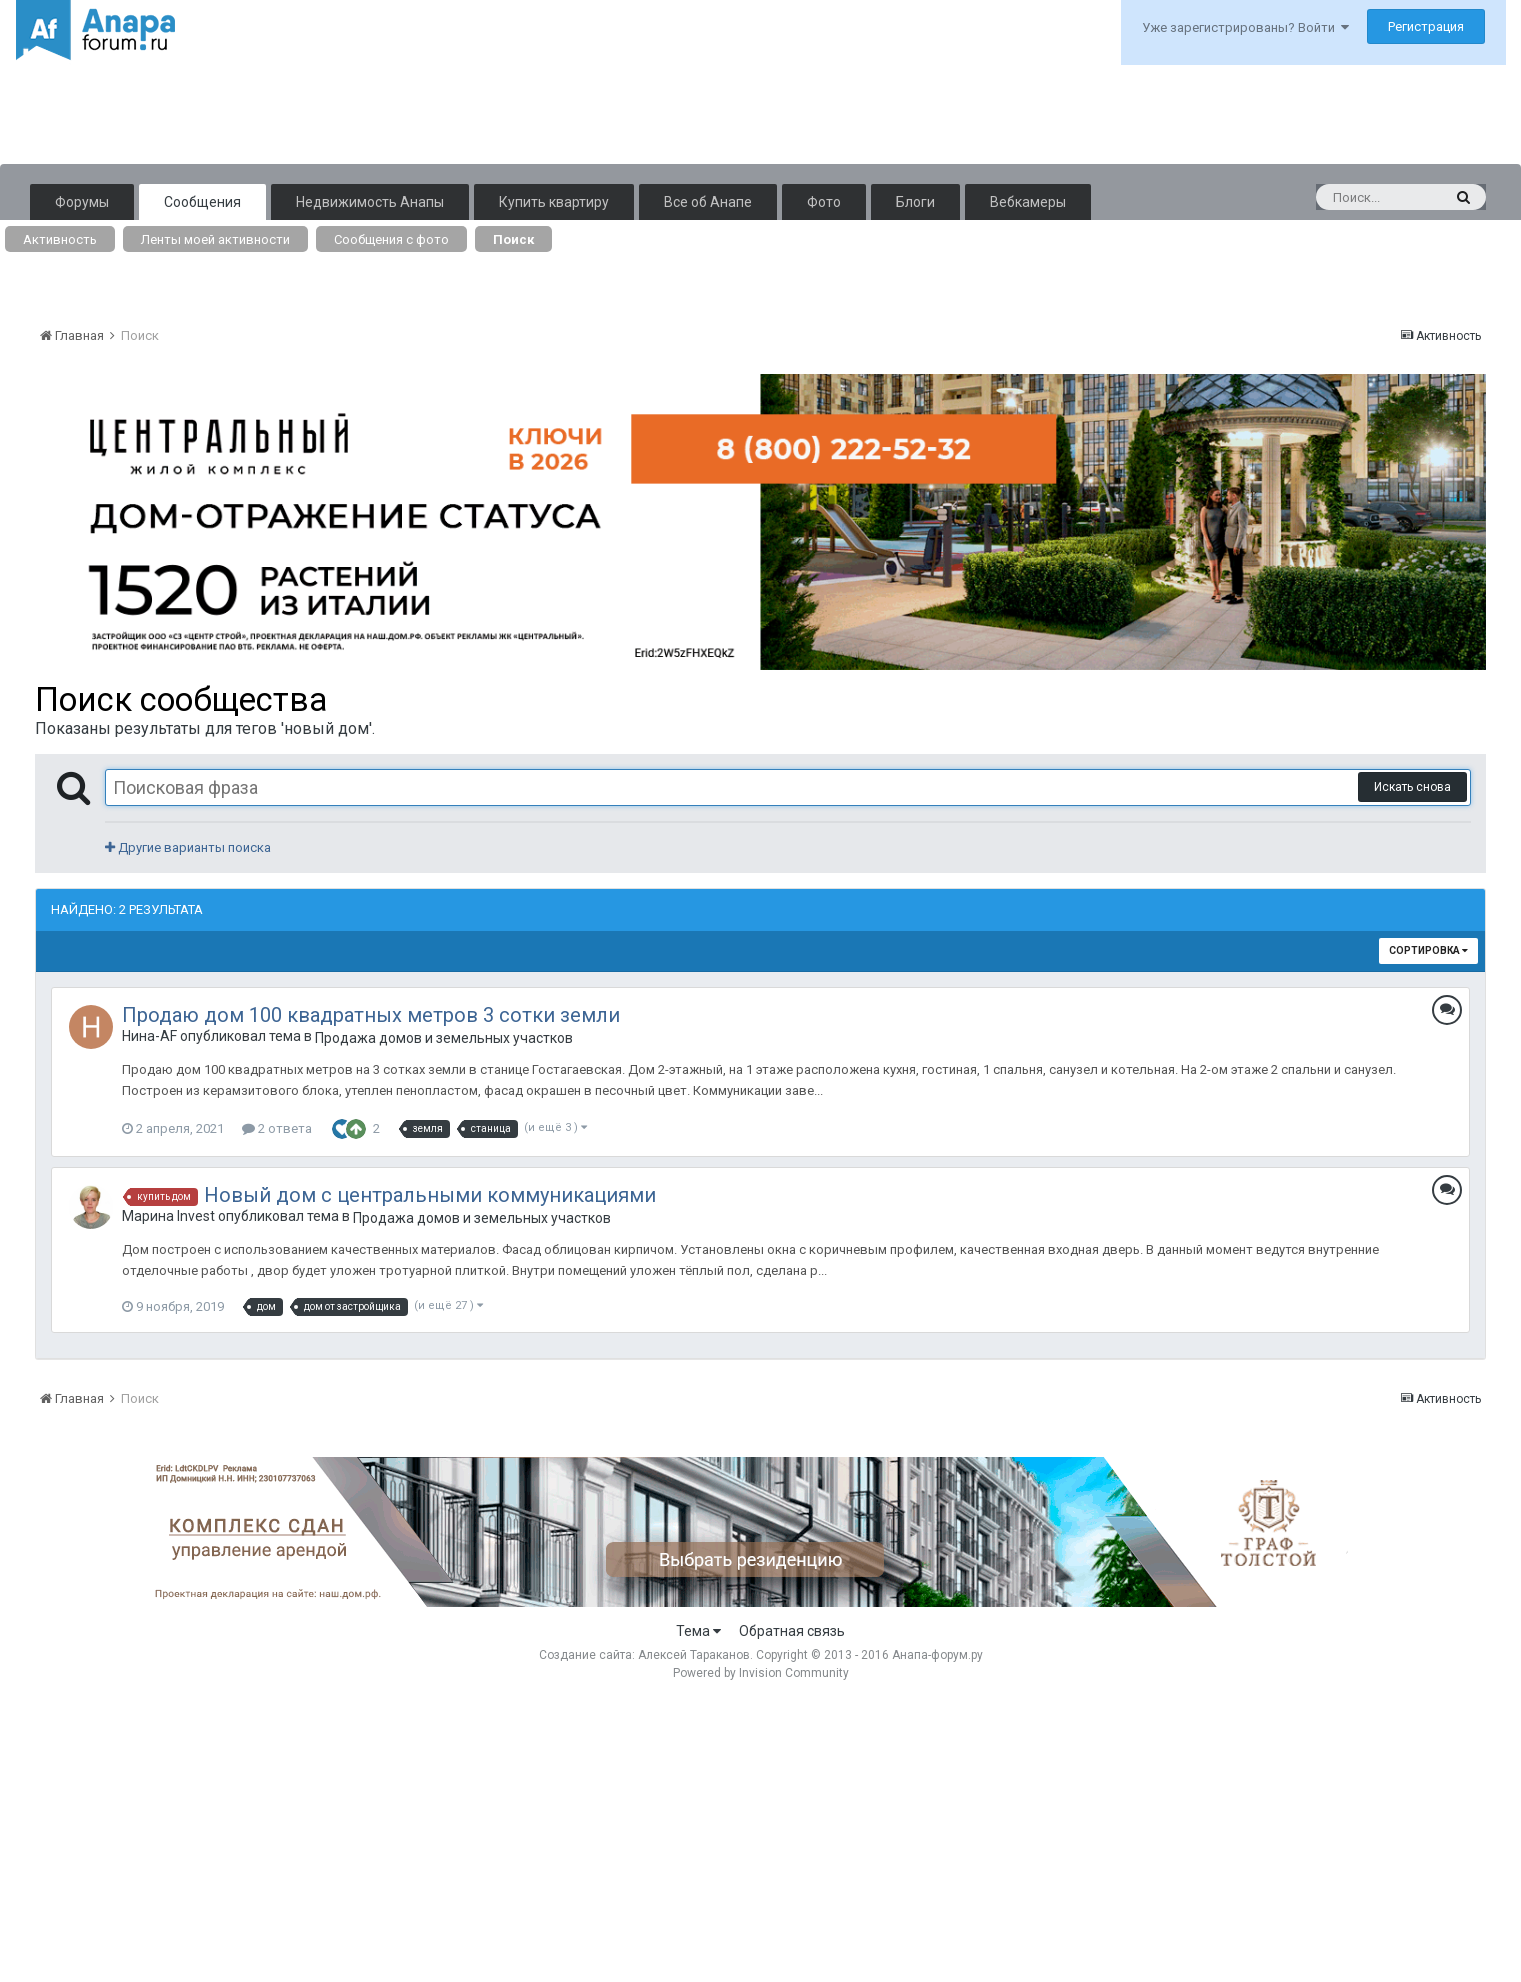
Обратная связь (792, 1631)
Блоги (915, 202)
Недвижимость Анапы (370, 202)
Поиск (513, 239)
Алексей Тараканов (694, 1655)
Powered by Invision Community (761, 1673)
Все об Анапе (708, 202)
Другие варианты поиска (188, 847)
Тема (698, 1631)
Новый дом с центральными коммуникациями (430, 1195)
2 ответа (277, 1128)
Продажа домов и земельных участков (444, 1038)
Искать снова (1412, 787)
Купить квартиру (554, 202)
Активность (60, 239)
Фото (824, 202)
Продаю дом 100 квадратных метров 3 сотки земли (371, 1015)
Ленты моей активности (215, 239)
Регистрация (1426, 26)
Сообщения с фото (391, 239)
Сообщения (202, 202)
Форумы (82, 202)
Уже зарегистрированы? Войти (1245, 27)
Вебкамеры (1028, 202)
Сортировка (1428, 950)
